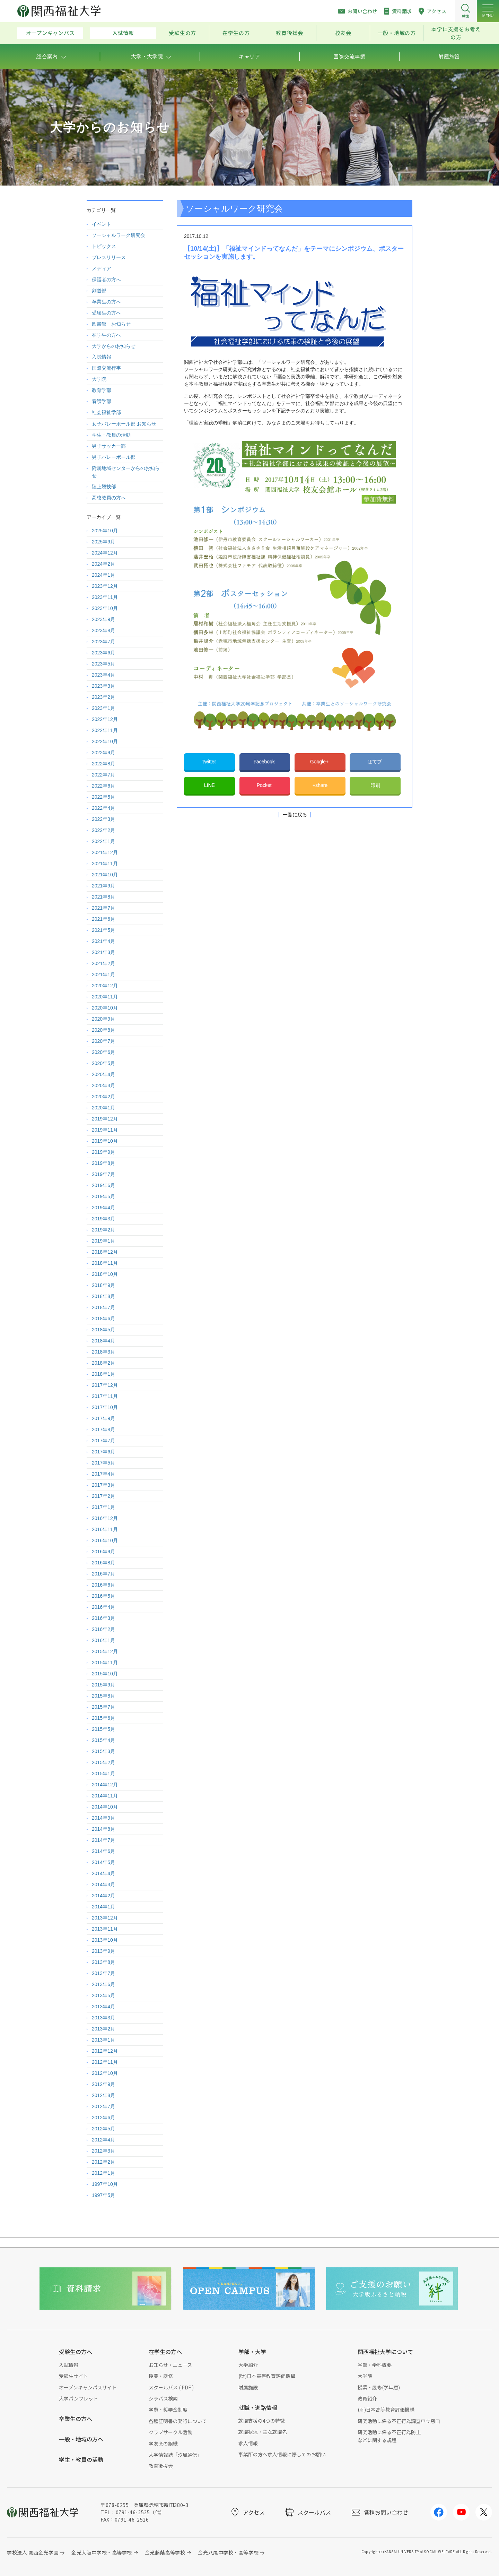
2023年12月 (105, 586)
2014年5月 (103, 1862)
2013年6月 (103, 1984)
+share (320, 785)
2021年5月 (103, 930)
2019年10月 (105, 1141)
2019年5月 (103, 1196)
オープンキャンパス (50, 32)
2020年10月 (105, 1008)
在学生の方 (236, 32)
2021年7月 (103, 908)
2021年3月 (103, 952)
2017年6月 (103, 1451)
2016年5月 (103, 1596)
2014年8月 (103, 1829)
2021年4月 (103, 941)
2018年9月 (103, 1285)
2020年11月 (105, 996)
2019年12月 (105, 1119)
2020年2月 (103, 1096)
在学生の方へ (106, 335)
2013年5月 (103, 1995)
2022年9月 (103, 752)
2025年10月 (105, 530)
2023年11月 (105, 597)
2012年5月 (103, 2128)
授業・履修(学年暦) (379, 2387)
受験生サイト (73, 2375)
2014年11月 (105, 1795)
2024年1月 (103, 575)
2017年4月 (103, 1474)
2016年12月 (105, 1518)
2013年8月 (103, 1962)
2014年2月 (103, 1895)
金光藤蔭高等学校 (165, 2552)
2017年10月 (105, 1407)
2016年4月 (103, 1607)
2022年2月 (103, 830)
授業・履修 (161, 2375)
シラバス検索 (163, 2398)
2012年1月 (103, 2173)
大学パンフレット (78, 2398)
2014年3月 (103, 1884)
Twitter (209, 761)
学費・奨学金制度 (168, 2409)
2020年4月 (103, 1074)
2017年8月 (103, 1429)
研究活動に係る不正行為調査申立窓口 (399, 2421)
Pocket (265, 785)
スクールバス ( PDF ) (171, 2387)
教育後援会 (289, 32)
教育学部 (101, 390)
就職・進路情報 (257, 2407)
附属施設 (248, 2387)
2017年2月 (103, 1496)
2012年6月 (103, 2117)
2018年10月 (105, 1274)
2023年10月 (105, 608)
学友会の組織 (163, 2443)
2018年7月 (103, 1307)
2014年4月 (103, 1873)
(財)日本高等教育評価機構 (266, 2375)
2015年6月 (103, 1718)
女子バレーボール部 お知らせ (124, 424)
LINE (209, 785)
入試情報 (123, 32)
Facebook (264, 761)
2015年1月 (103, 1773)
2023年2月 (103, 697)
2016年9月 (103, 1551)
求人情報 (248, 2443)
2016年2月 (103, 1629)
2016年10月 (105, 1540)
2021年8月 (103, 897)
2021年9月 (103, 885)
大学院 (99, 379)
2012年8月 (103, 2095)
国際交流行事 (106, 368)
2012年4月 (103, 2140)
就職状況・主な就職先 (262, 2431)
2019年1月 (103, 1241)
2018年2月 (103, 1363)
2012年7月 (103, 2106)
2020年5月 (103, 1063)
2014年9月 (103, 1818)
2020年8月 (103, 1030)
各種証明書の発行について (178, 2421)
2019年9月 (103, 1152)
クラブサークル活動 (170, 2432)
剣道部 (99, 290)
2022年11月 (105, 730)
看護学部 (101, 401)
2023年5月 (103, 664)
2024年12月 (105, 553)
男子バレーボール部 (113, 457)
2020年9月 (103, 1019)
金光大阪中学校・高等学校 (101, 2552)
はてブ (375, 761)
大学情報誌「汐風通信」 (175, 2454)
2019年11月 (105, 1130)
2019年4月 (103, 1207)
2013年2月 (103, 2029)
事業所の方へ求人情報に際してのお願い (282, 2454)
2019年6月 (103, 1185)
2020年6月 (103, 1052)
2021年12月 (105, 852)
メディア (101, 268)
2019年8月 (103, 1163)
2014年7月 (103, 1840)
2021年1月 (103, 974)
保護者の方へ (106, 279)
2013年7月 (103, 1973)
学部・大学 (252, 2351)
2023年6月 (103, 652)
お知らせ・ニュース (170, 2364)
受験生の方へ (106, 313)
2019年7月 (103, 1174)
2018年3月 (103, 1352)
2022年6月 (103, 786)
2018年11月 (105, 1263)
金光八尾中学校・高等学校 (228, 2552)
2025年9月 (103, 541)
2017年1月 (103, 1507)
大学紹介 (248, 2364)
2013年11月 (105, 1929)
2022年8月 (103, 763)
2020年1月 (103, 1107)
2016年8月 (103, 1562)
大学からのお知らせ (113, 346)
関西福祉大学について (385, 2351)
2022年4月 (103, 808)
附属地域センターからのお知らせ (126, 471)
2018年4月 (103, 1340)
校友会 (343, 32)
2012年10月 (105, 2073)
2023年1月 (103, 708)
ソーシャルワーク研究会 (118, 235)
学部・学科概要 (375, 2364)
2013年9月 (103, 1951)
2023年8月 (103, 630)
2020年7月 (103, 1041)
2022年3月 (103, 819)
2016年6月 (103, 1585)
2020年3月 (103, 1085)
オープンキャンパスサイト (88, 2387)
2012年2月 (103, 2162)
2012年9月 (103, 2084)
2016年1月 (103, 1640)
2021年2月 (103, 963)
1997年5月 (103, 2195)
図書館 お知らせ (111, 324)
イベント (101, 224)
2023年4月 (103, 675)
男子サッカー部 (109, 446)
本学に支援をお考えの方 (456, 33)
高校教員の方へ (109, 497)
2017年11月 (105, 1396)
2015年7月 (103, 1707)
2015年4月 (103, 1740)
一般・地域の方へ (81, 2439)
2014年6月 (103, 1851)
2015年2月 (103, 1762)
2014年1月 (103, 1906)
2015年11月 (105, 1662)
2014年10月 (105, 1807)
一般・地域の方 (397, 32)
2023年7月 (103, 641)
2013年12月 (105, 1918)
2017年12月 (105, 1385)
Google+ (320, 761)
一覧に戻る (295, 814)
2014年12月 (105, 1784)
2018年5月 (103, 1329)
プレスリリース (109, 257)
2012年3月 (103, 2151)
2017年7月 (103, 1440)
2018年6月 (103, 1318)
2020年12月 (105, 985)
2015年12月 (105, 1651)
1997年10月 (105, 2184)
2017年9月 (103, 1418)
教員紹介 (367, 2398)
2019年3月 (103, 1218)
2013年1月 (103, 2040)
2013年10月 (105, 1940)
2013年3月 (103, 2017)
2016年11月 (105, 1529)
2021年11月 (105, 863)
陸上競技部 (104, 486)
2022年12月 (105, 719)
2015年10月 (105, 1673)
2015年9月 (103, 1685)
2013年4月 (103, 2006)
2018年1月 (103, 1374)
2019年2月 (103, 1230)
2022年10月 (105, 741)
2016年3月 (103, 1618)
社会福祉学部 (106, 412)
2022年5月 (103, 797)
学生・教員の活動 (111, 435)
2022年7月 (103, 775)
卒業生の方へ (106, 301)
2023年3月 (103, 686)
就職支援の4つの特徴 (261, 2420)
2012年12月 (105, 2051)
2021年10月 (105, 874)
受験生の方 (182, 32)
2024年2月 (103, 564)
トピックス (104, 246)
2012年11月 (105, 2062)
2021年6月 (103, 919)
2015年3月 (103, 1751)
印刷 (375, 785)
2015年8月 (103, 1696)
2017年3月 (103, 1485)
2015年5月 (103, 1729)
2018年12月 (105, 1252)
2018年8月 (103, 1296)
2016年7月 (103, 1574)
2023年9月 (103, 619)
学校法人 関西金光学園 (33, 2552)
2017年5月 (103, 1463)
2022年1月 (103, 841)
